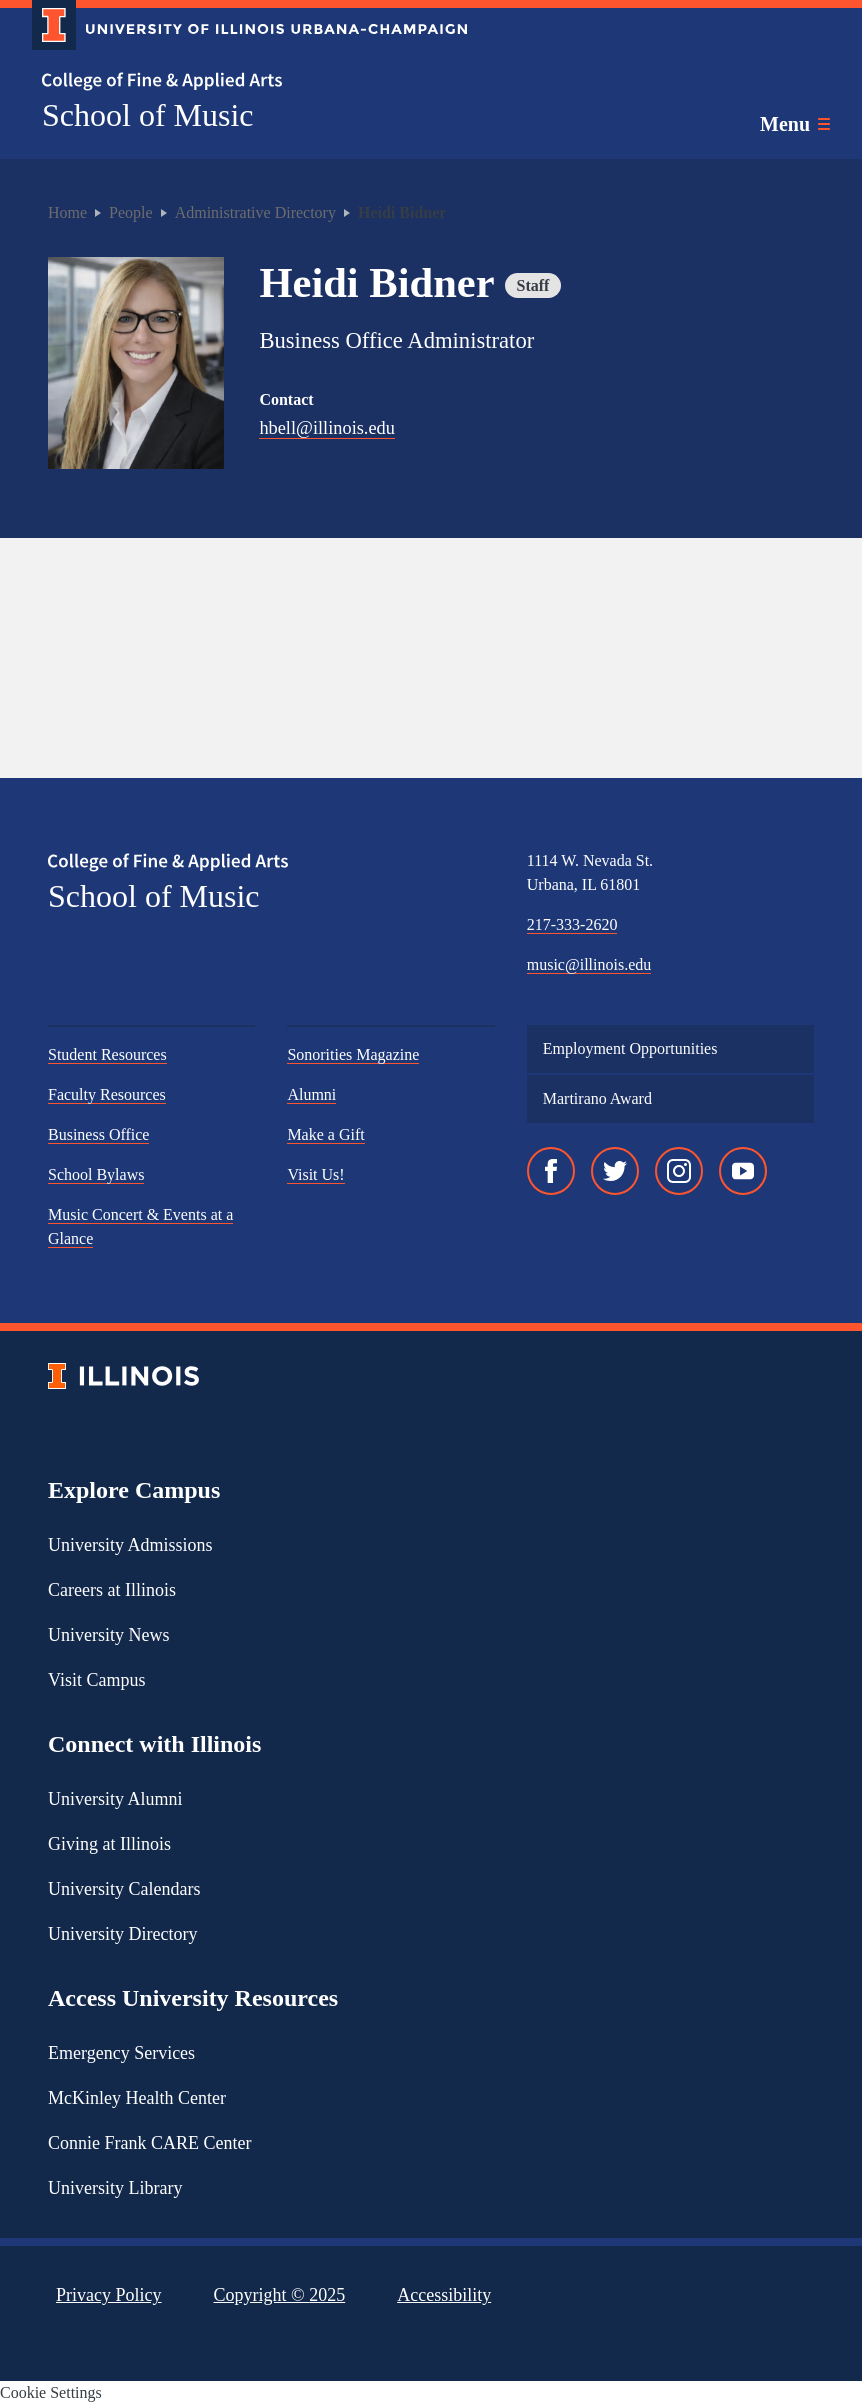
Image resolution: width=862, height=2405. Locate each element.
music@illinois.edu (589, 965)
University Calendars (124, 1890)
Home (67, 212)
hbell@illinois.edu (328, 428)
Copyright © (280, 2296)
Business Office (98, 1135)
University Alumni (115, 1800)
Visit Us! (315, 1175)
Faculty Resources (107, 1095)
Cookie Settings (51, 2392)
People (131, 212)
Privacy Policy (109, 2296)
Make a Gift (325, 1135)
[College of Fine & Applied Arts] (242, 81)
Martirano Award (597, 1099)
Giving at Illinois (109, 1845)
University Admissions (130, 1546)
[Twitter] (615, 1172)
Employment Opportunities (630, 1049)
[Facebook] (551, 1172)
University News (108, 1636)
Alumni (311, 1095)
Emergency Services (121, 2054)
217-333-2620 (572, 925)
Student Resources (107, 1055)
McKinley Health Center (137, 2099)
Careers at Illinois (112, 1591)
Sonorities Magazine (353, 1055)
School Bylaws (96, 1175)
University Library (115, 2189)
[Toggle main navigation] (795, 124)
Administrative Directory (255, 212)
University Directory (122, 1935)
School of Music (148, 115)
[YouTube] (743, 1172)
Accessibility (444, 2296)
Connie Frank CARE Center (149, 2144)
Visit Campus (96, 1681)
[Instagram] (679, 1172)
